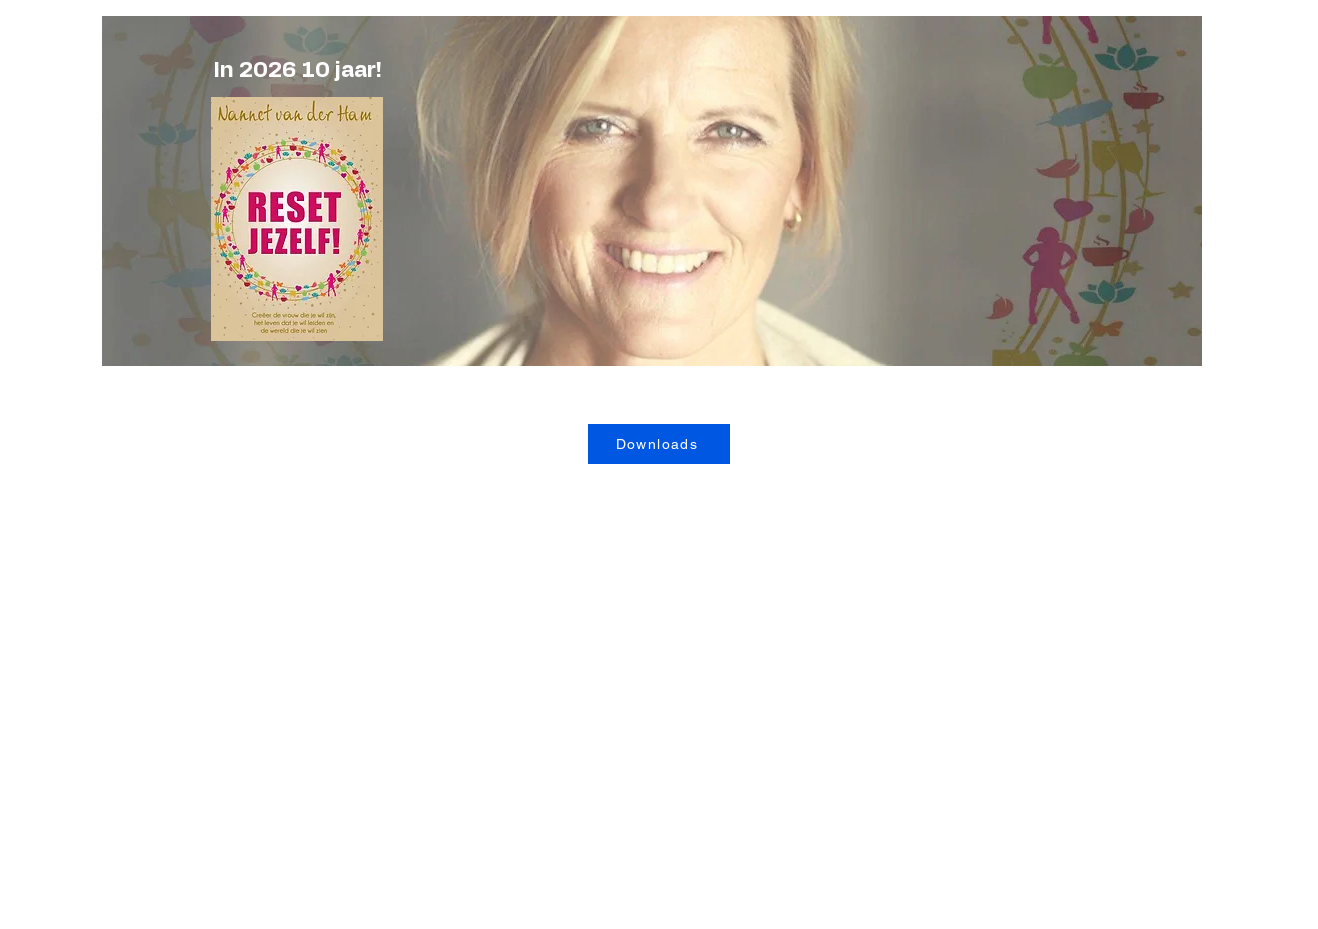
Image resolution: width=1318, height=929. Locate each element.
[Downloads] (659, 444)
